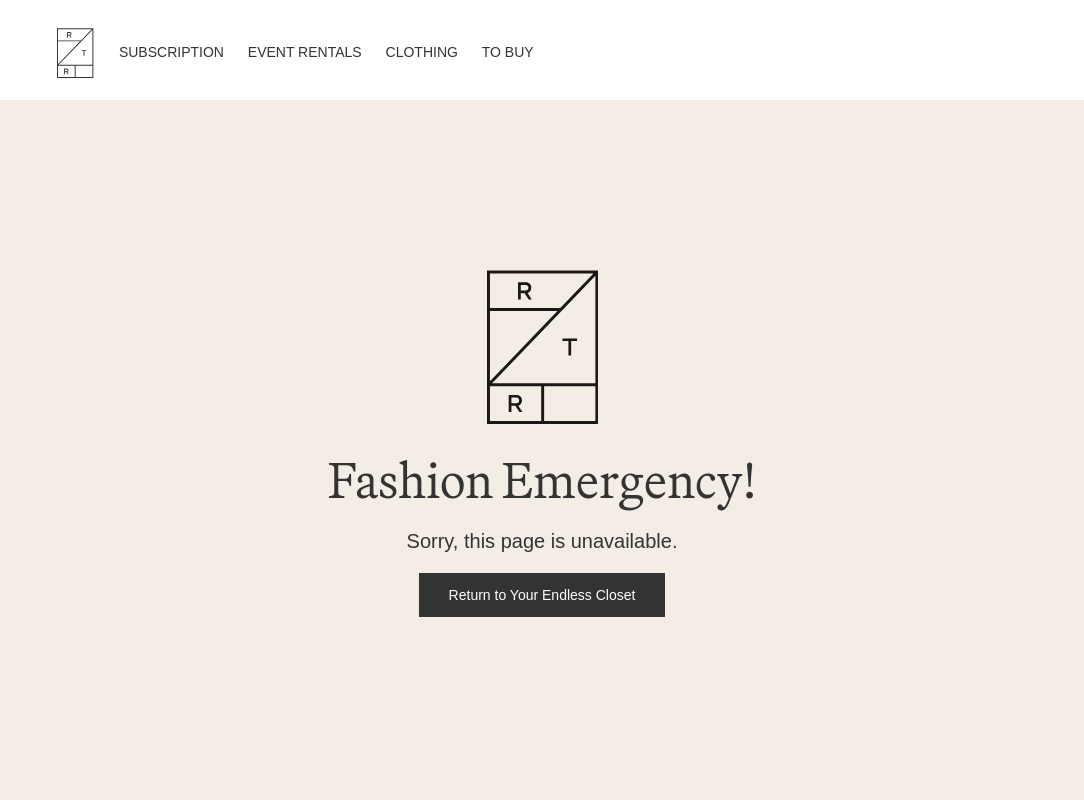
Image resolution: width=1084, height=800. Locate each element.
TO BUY (508, 52)
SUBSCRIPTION (171, 52)
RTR (75, 53)
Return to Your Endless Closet (542, 595)
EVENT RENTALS (305, 52)
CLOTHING (422, 52)
